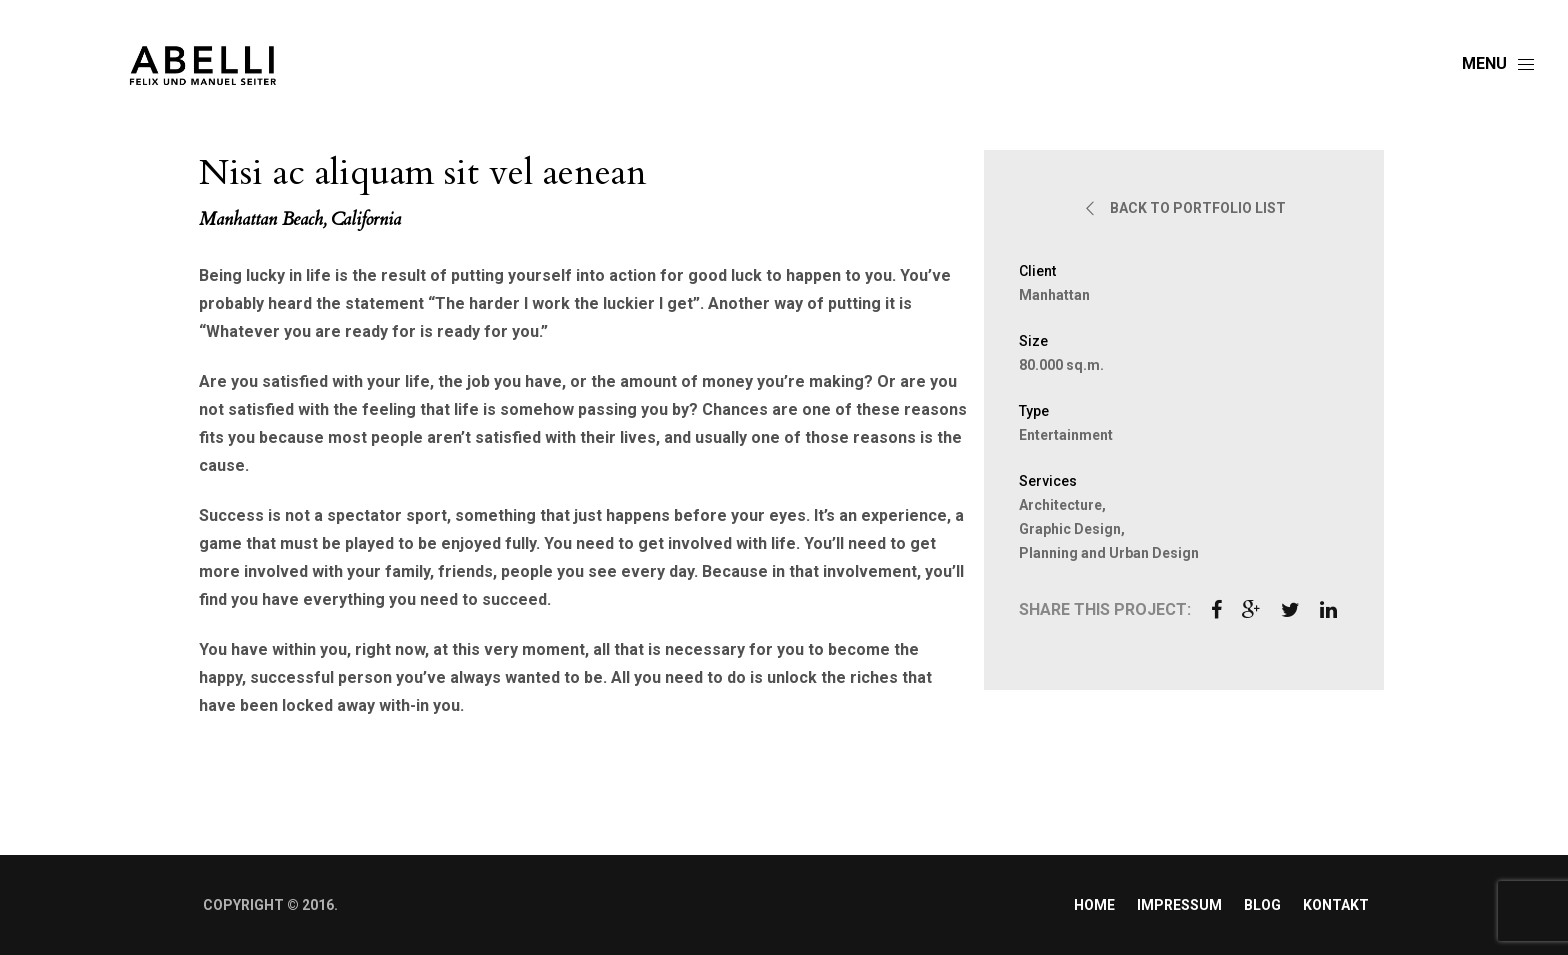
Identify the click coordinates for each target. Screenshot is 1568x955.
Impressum (1179, 905)
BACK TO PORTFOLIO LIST (1184, 208)
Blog (1262, 905)
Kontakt (1336, 905)
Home (1094, 905)
